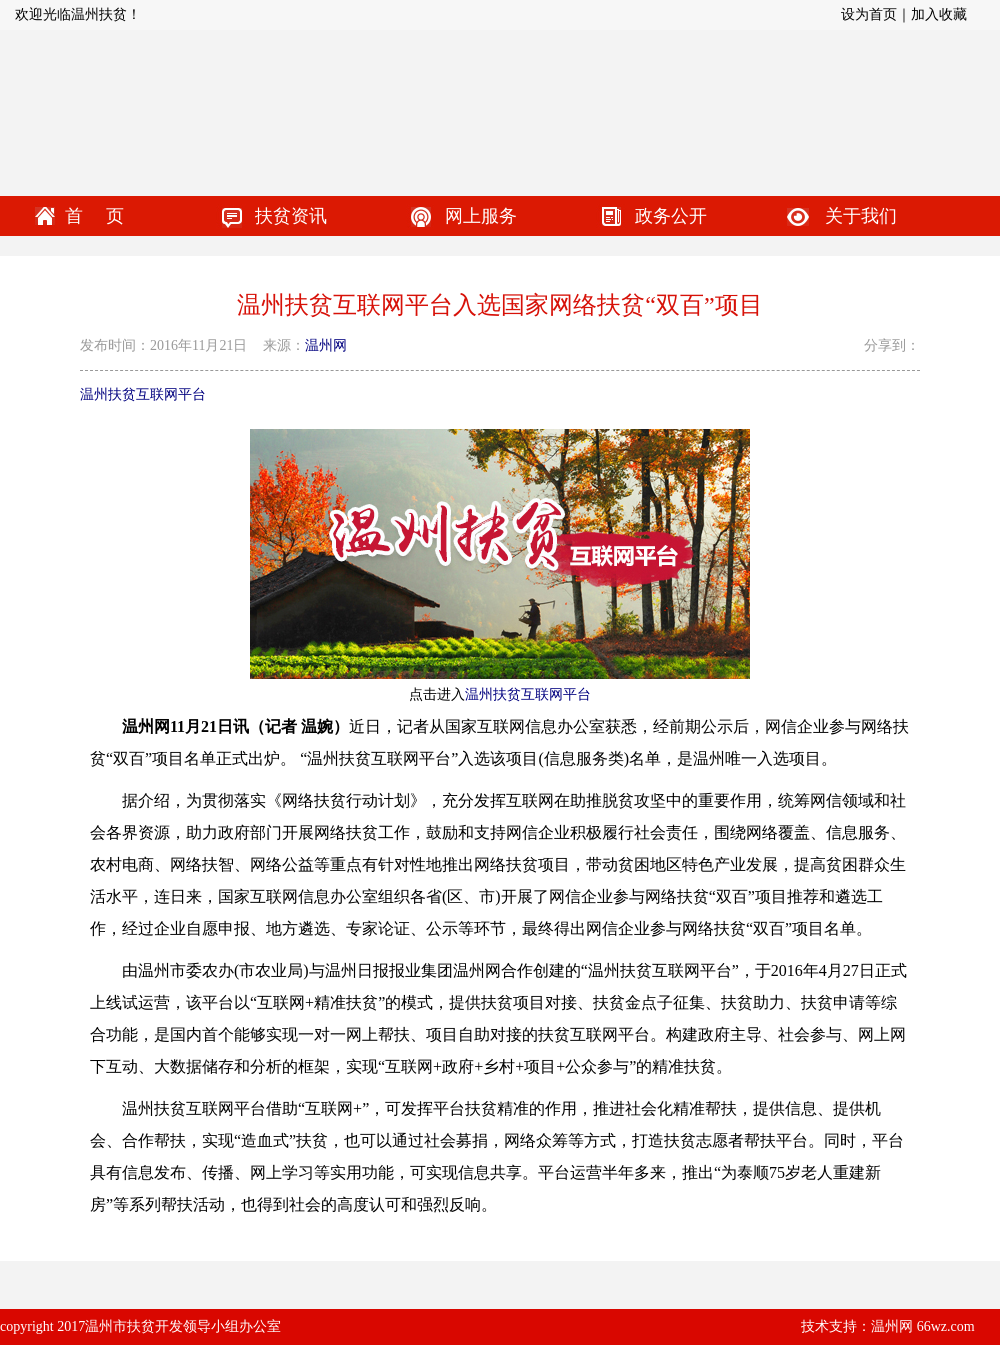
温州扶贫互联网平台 (143, 394)
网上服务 (481, 216)
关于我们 (861, 216)
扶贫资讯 (291, 216)
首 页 (94, 216)
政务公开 (671, 216)
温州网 (326, 345)
